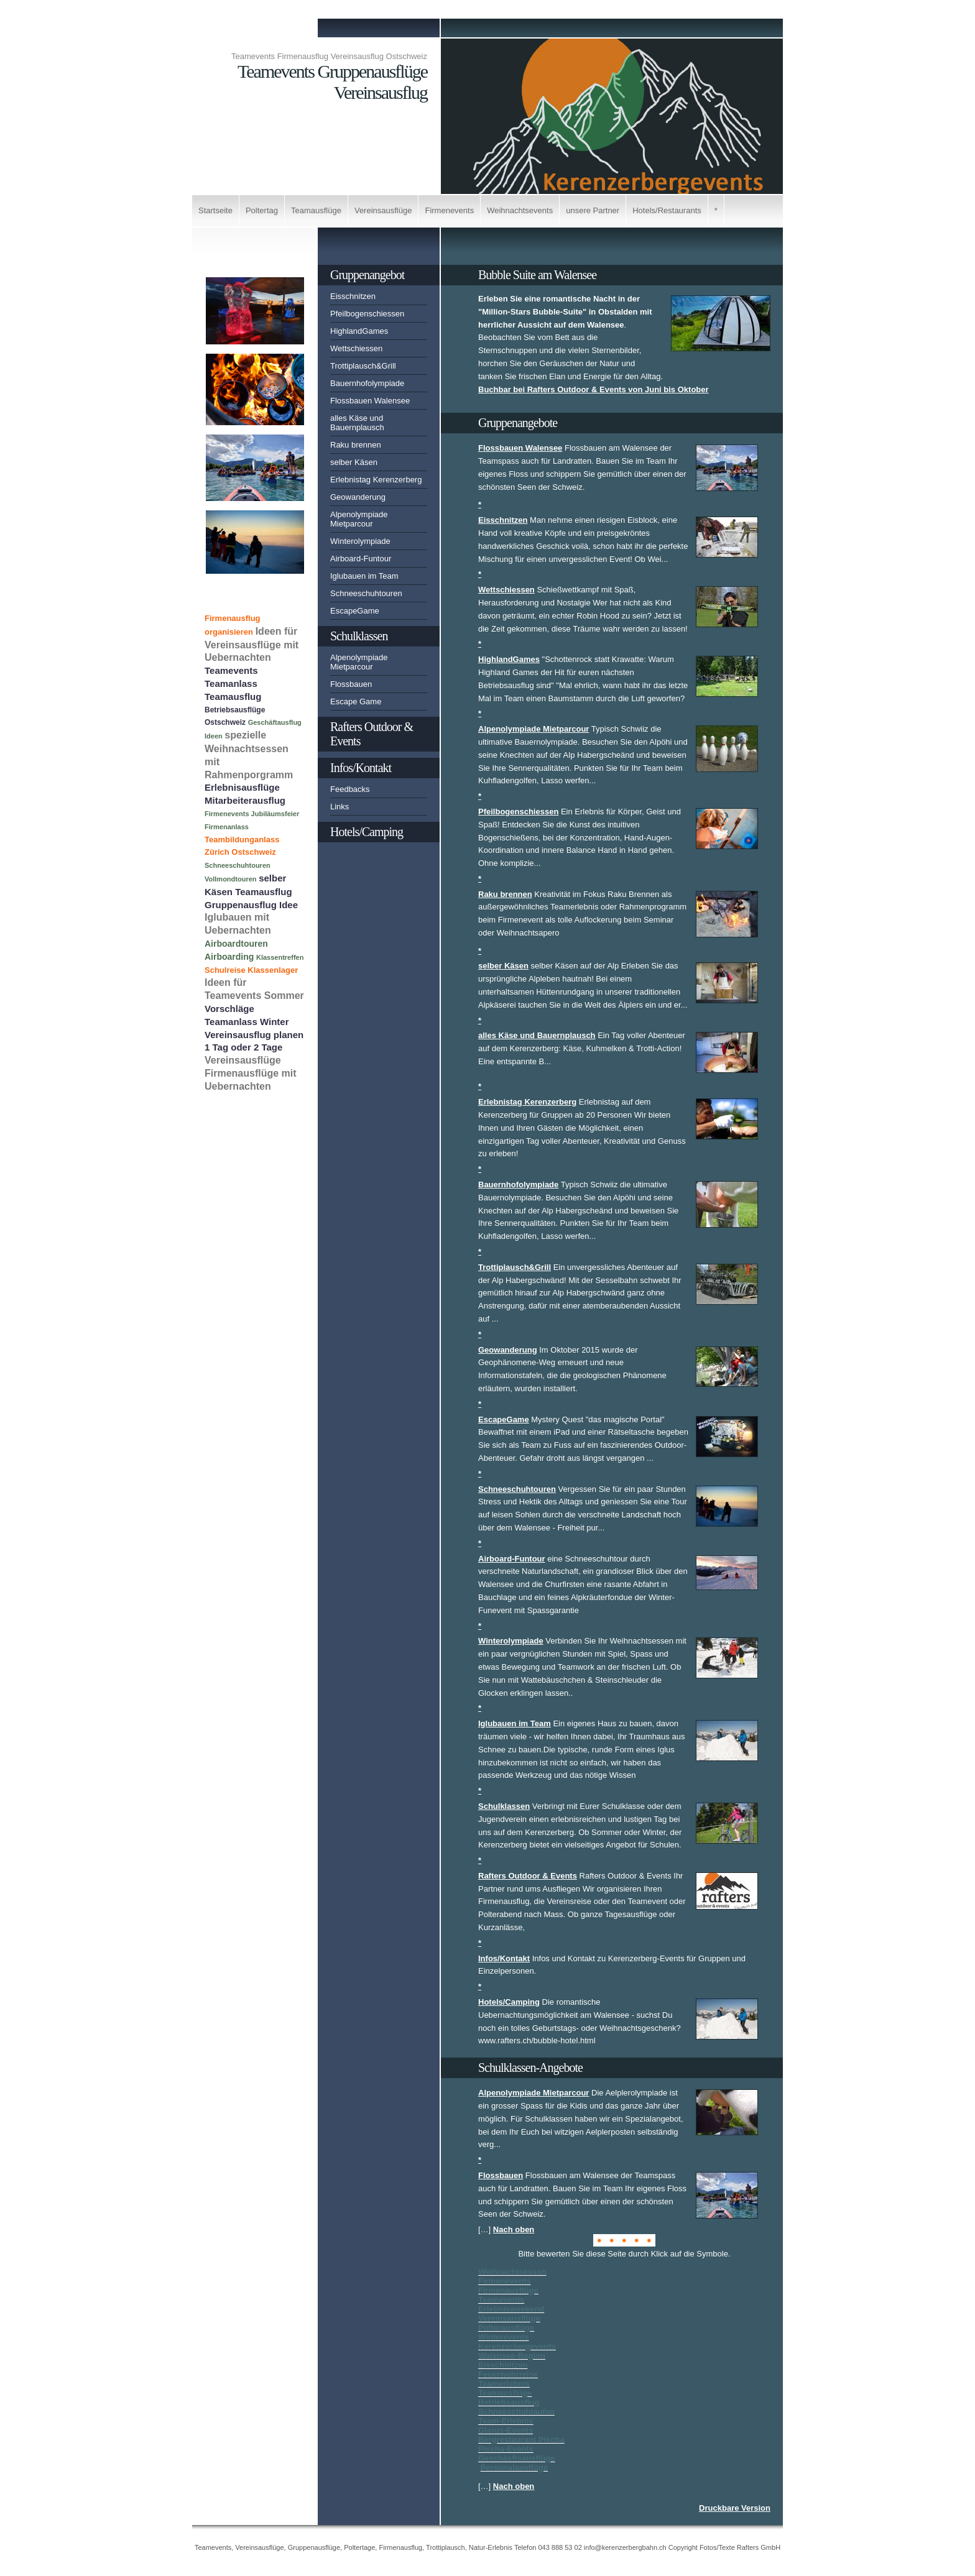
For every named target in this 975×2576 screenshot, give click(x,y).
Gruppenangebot (367, 275)
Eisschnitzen (353, 296)
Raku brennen (355, 444)
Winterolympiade (360, 541)
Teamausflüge (316, 210)
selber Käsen (353, 462)
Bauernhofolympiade (367, 383)
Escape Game (355, 701)
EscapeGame (354, 610)
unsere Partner (592, 210)
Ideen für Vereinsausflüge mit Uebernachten (251, 644)
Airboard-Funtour (360, 558)
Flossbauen (351, 684)
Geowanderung (358, 497)
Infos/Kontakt (360, 768)
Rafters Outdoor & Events (371, 734)
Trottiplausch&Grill (363, 365)
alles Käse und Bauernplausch (357, 422)
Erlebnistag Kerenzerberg (376, 479)
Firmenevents (449, 210)
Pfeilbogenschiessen (367, 313)
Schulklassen (358, 636)
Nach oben (513, 2229)
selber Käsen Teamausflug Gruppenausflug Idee (251, 891)
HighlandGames (359, 331)
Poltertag (262, 210)
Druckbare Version (734, 2508)
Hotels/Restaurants (666, 210)
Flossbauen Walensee (370, 400)
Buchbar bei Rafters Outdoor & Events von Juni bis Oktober (593, 389)
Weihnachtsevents (520, 210)
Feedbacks (350, 789)
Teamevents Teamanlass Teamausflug (233, 683)
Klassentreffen (279, 957)
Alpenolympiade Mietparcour (359, 519)
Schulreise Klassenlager (251, 970)
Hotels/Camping (366, 832)
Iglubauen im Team (364, 576)
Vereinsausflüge (383, 210)
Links (339, 806)
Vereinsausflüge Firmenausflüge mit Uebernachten (251, 1073)
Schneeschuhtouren (366, 593)
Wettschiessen (356, 348)
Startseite (215, 210)
